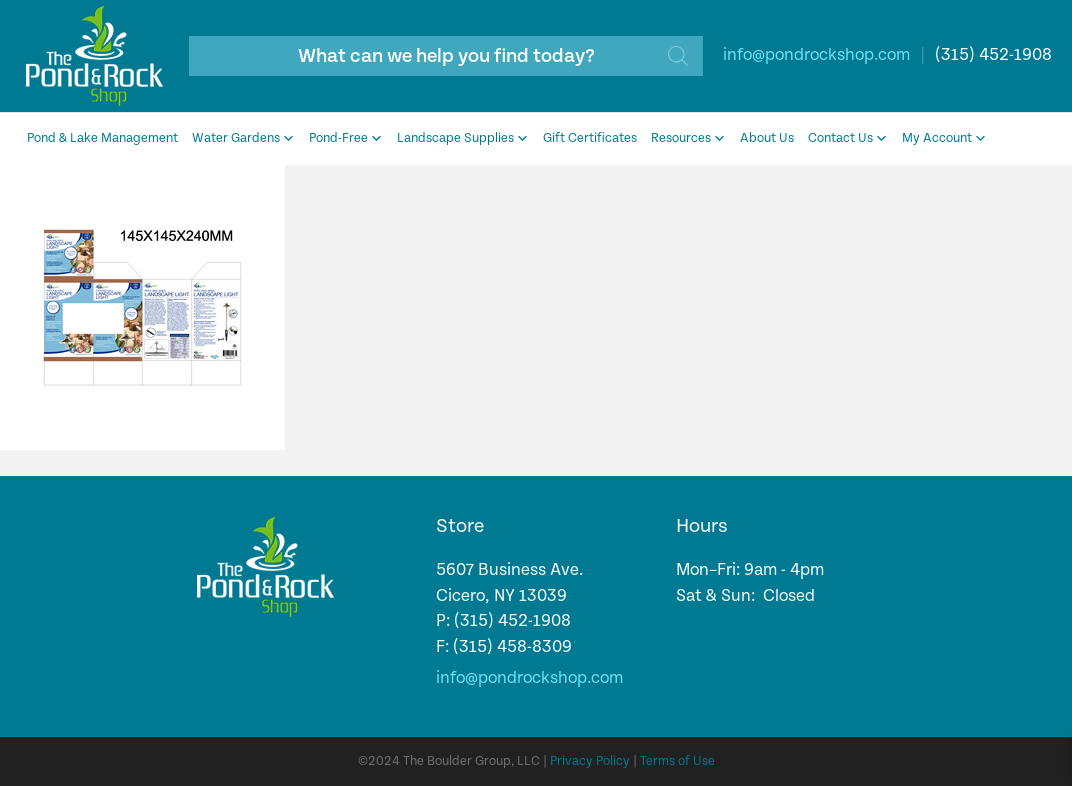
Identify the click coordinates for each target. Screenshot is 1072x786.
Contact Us (848, 139)
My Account (944, 139)
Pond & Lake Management (102, 138)
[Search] (678, 56)
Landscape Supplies (463, 139)
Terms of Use (677, 761)
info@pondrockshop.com (816, 55)
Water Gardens (243, 139)
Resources (688, 139)
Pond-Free (346, 139)
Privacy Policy (590, 761)
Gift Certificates (590, 138)
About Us (767, 138)
